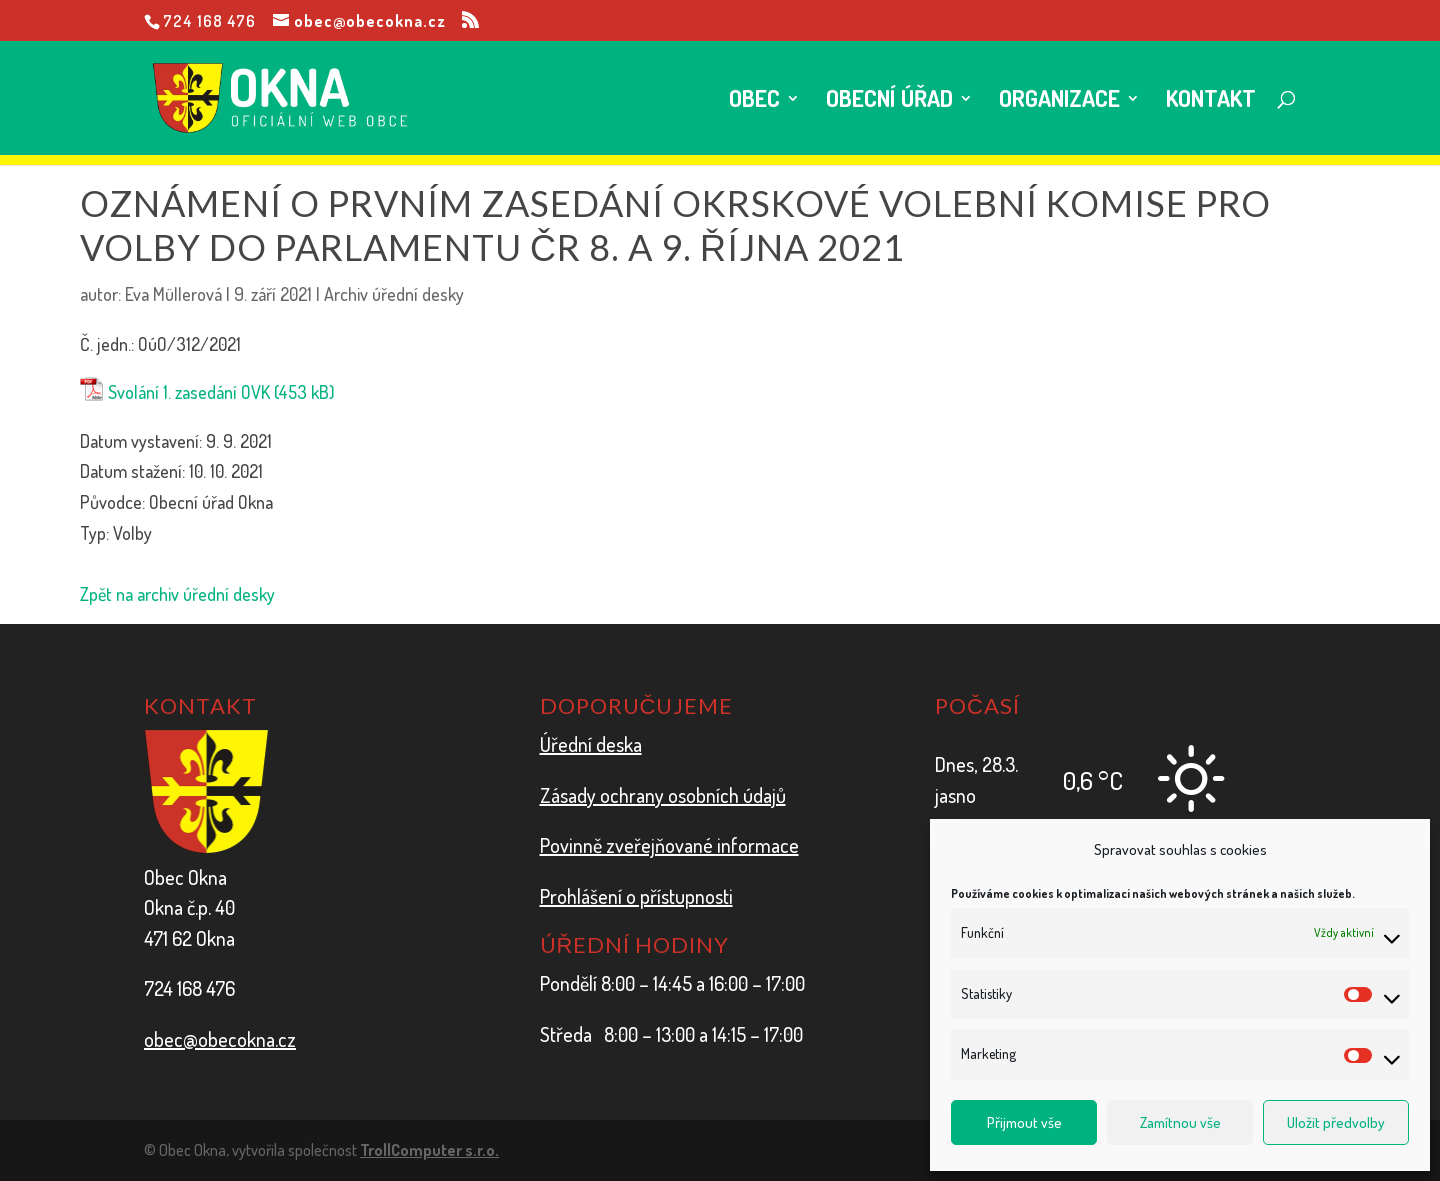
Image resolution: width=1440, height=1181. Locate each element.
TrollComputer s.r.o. (429, 1150)
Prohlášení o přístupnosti (636, 896)
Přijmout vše (1024, 1122)
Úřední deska (591, 744)
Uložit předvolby (1336, 1122)
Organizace (1059, 101)
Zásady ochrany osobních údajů (663, 795)
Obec (754, 101)
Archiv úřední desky (394, 294)
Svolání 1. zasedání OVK (189, 392)
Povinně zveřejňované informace (669, 845)
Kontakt (1211, 101)
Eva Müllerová (173, 294)
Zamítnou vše (1180, 1122)
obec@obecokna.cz (220, 1039)
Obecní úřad (889, 101)
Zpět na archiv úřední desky (177, 594)
